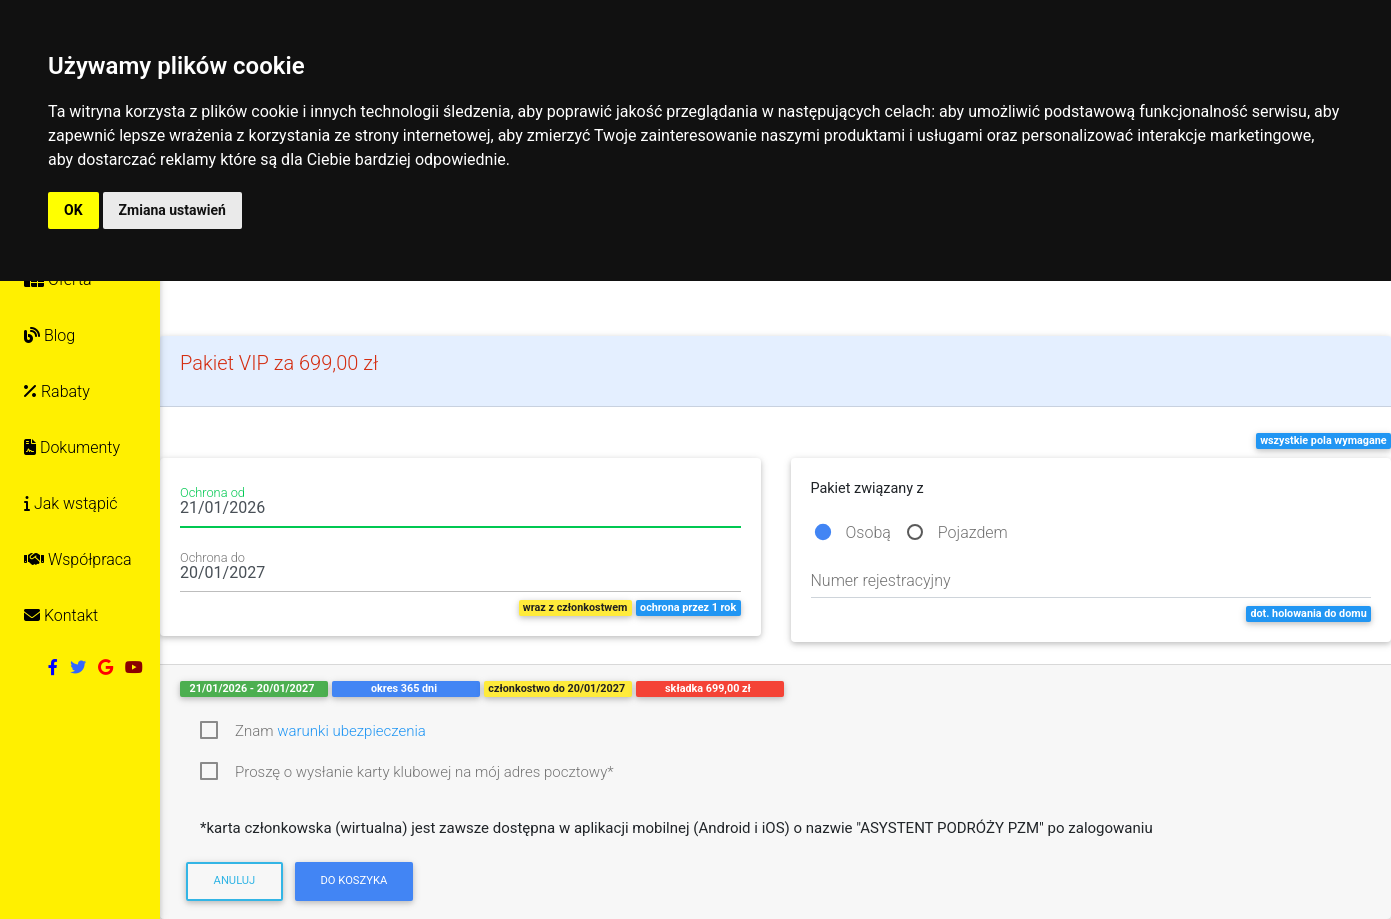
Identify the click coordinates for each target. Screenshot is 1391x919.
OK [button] (73, 210)
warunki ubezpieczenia (351, 731)
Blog (49, 335)
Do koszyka (353, 880)
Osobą (868, 532)
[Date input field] (460, 511)
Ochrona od (212, 493)
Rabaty (57, 391)
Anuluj (235, 880)
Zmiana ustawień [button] (172, 210)
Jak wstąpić (71, 503)
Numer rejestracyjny (881, 580)
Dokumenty (72, 447)
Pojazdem (973, 532)
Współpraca (78, 559)
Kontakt (61, 615)
